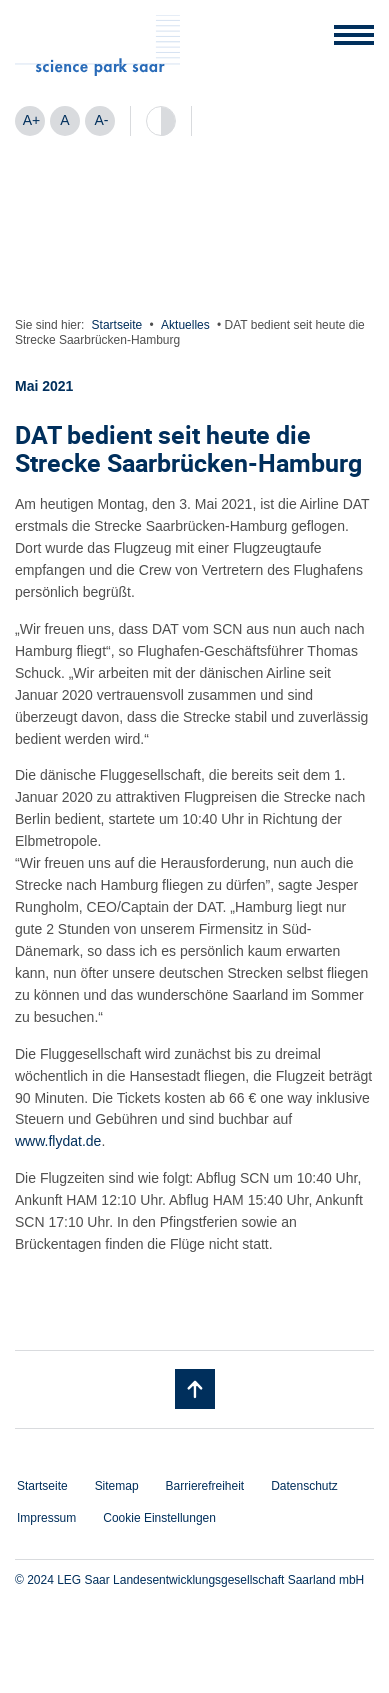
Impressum (46, 1518)
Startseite (117, 325)
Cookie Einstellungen (159, 1518)
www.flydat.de (58, 1141)
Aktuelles (185, 325)
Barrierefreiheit (205, 1486)
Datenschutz (304, 1486)
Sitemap (117, 1486)
